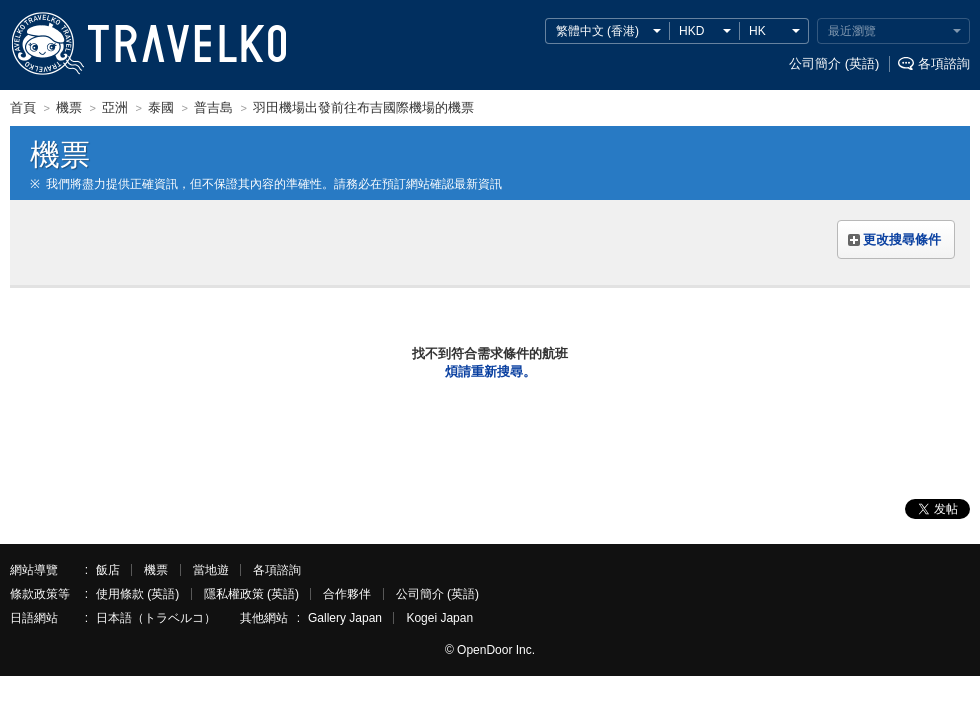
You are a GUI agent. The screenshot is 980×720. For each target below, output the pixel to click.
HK (757, 31)
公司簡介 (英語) (834, 63)
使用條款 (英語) (137, 594)
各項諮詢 (944, 63)
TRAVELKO (47, 44)
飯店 (108, 570)
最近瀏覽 (852, 31)
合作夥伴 (347, 594)
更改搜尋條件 (902, 239)
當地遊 (211, 570)
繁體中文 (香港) (597, 31)
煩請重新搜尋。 (490, 371)
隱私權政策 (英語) (251, 594)
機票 (156, 570)
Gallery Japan (345, 618)
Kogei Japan (439, 618)
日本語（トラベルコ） (156, 618)
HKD (691, 31)
